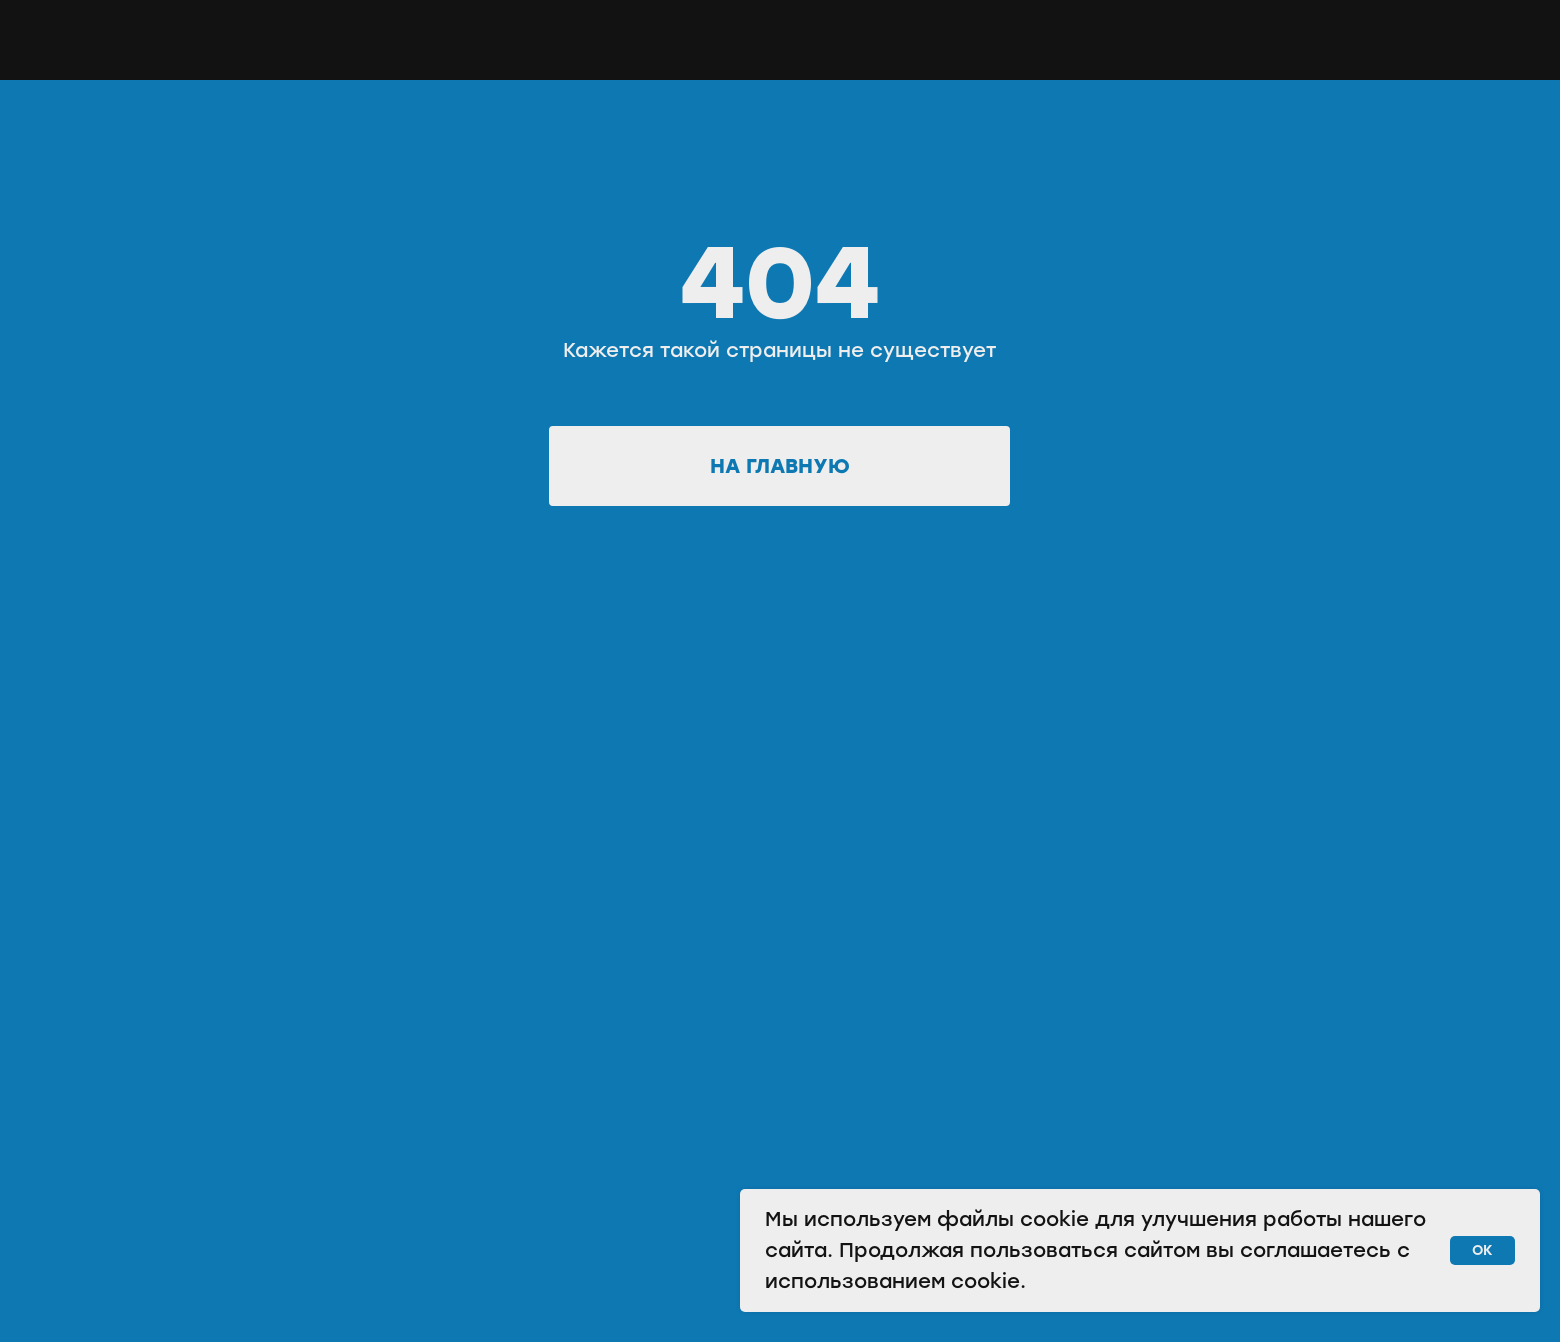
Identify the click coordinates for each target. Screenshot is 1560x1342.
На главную (780, 466)
